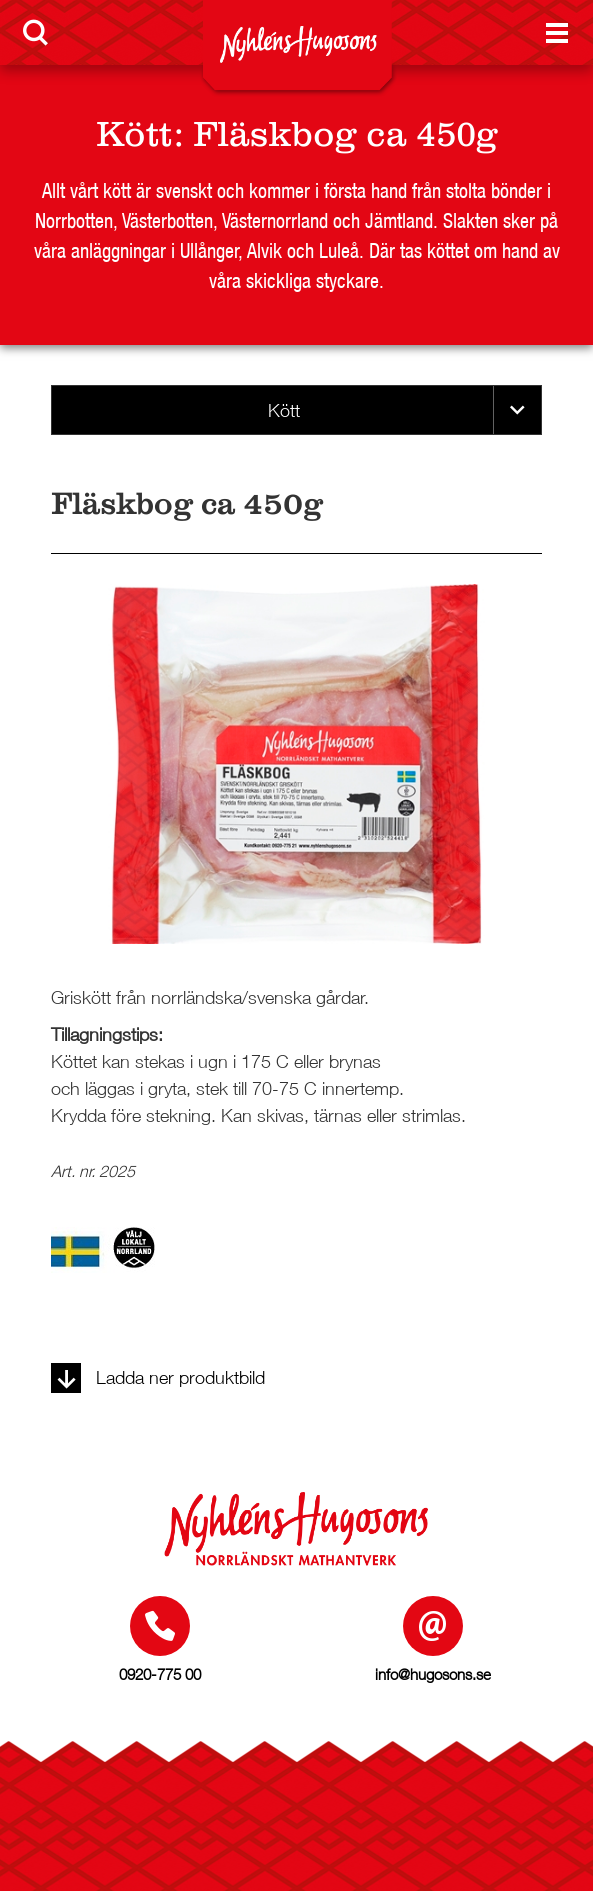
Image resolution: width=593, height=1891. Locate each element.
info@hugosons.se (433, 1674)
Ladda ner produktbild (158, 1377)
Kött (134, 134)
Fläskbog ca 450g (345, 134)
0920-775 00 (160, 1674)
